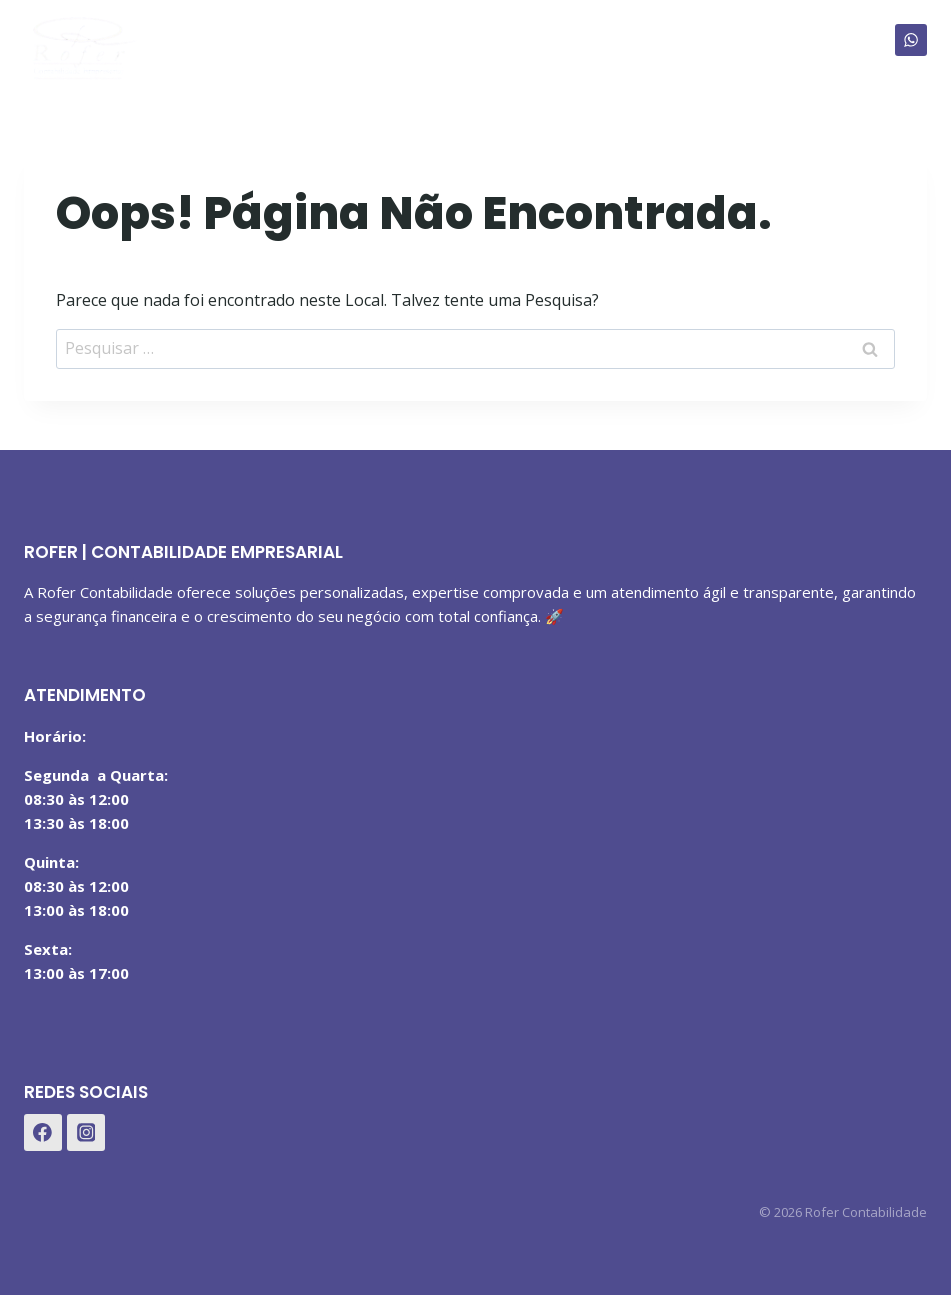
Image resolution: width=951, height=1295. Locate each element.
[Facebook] (43, 1133)
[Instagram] (86, 1133)
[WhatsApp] (911, 40)
